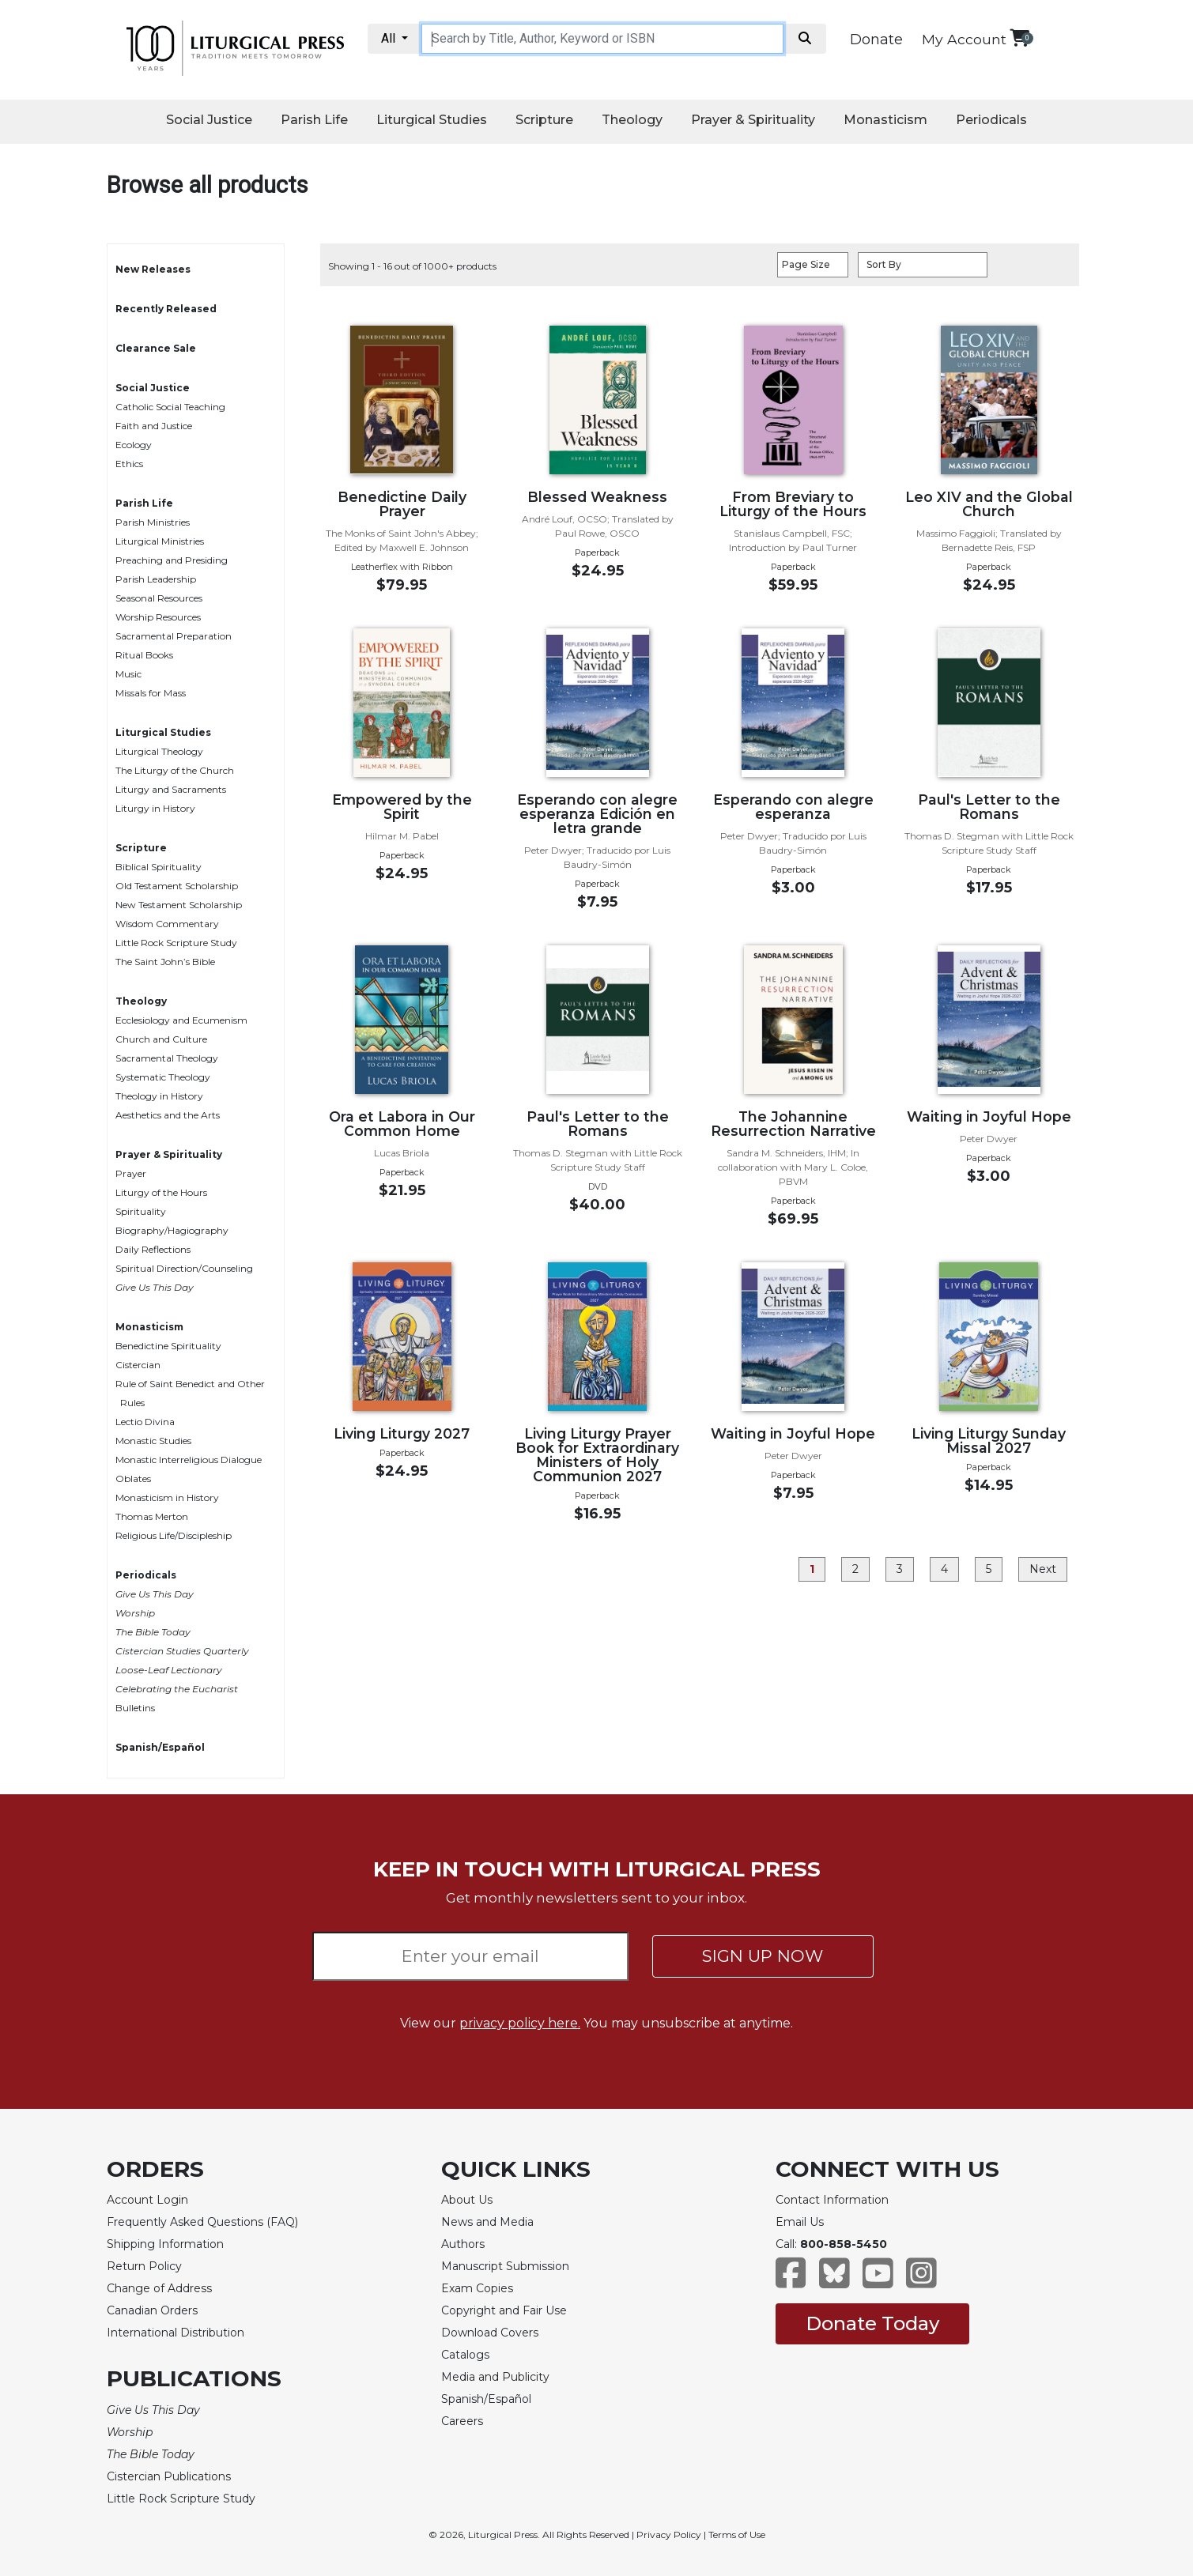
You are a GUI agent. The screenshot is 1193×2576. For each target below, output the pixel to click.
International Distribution (175, 2332)
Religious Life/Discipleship (173, 1535)
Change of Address (159, 2288)
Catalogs (465, 2355)
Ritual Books (144, 655)
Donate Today (872, 2323)
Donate (876, 39)
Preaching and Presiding (171, 560)
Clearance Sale (155, 348)
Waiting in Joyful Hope (989, 1116)
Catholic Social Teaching (170, 407)
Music (128, 674)
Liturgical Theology (159, 751)
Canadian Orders (152, 2310)
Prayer (130, 1173)
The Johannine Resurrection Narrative (793, 1123)
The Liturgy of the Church (174, 770)
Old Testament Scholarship (176, 886)
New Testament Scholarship (178, 905)
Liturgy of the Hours (161, 1192)
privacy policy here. (519, 2023)
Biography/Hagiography (171, 1230)
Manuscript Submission (505, 2266)
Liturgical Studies (431, 119)
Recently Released (166, 309)
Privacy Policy (668, 2534)
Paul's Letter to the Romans (989, 806)
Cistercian (137, 1365)
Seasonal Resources (158, 598)
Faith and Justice (153, 426)
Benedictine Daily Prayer (402, 503)
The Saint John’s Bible (165, 961)
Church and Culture (161, 1039)
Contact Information (832, 2200)
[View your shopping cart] (1019, 37)
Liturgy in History (155, 808)
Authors (463, 2244)
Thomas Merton (151, 1516)
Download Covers (489, 2332)
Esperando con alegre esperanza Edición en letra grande (597, 813)
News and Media (487, 2222)
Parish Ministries (152, 522)
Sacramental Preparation (173, 636)
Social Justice (209, 119)
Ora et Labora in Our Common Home (402, 1123)
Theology (632, 119)
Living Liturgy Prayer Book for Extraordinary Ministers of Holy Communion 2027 (597, 1454)
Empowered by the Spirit (402, 806)
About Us (467, 2200)
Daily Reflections (153, 1249)
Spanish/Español (160, 1747)
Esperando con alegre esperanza (793, 806)
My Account (964, 39)
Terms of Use (736, 2534)
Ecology (133, 445)
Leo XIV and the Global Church (989, 503)
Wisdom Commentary (167, 924)
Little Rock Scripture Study (176, 943)
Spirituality (140, 1211)
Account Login (147, 2200)
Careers (462, 2421)
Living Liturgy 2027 (402, 1433)
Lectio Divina (145, 1422)
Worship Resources (158, 617)
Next (1042, 1569)
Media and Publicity (495, 2377)
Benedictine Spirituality (168, 1346)
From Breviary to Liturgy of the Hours (792, 503)
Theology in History (159, 1096)
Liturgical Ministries (159, 541)
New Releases (153, 269)
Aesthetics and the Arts (167, 1115)
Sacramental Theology (166, 1058)
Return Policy (144, 2266)
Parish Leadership (155, 579)
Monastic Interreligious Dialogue (188, 1459)
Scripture (544, 119)
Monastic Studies (153, 1440)
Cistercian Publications (169, 2476)
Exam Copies (477, 2288)
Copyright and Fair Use (504, 2310)
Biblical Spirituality (158, 867)
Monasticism (885, 119)
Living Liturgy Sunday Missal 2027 (989, 1440)
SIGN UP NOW (762, 1956)
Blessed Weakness (597, 496)
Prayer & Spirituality (753, 119)
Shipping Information (165, 2244)
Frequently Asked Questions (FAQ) (202, 2222)
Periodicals (991, 119)
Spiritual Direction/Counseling (184, 1268)
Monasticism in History (167, 1497)
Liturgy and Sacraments (170, 789)
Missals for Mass (150, 693)
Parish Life (314, 119)
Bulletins (135, 1708)
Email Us (800, 2222)
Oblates (133, 1478)
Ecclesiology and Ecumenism (181, 1020)
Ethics (129, 464)
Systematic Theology (162, 1077)
